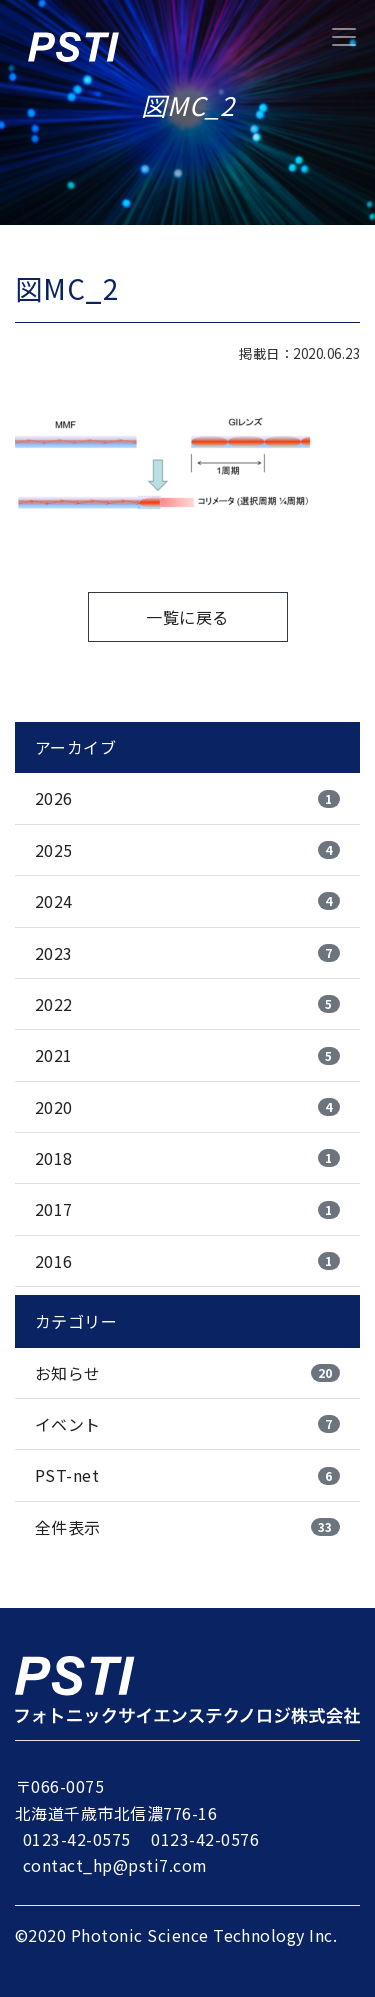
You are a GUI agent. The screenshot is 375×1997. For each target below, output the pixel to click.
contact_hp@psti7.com (115, 1865)
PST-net (187, 1475)
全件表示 (187, 1527)
